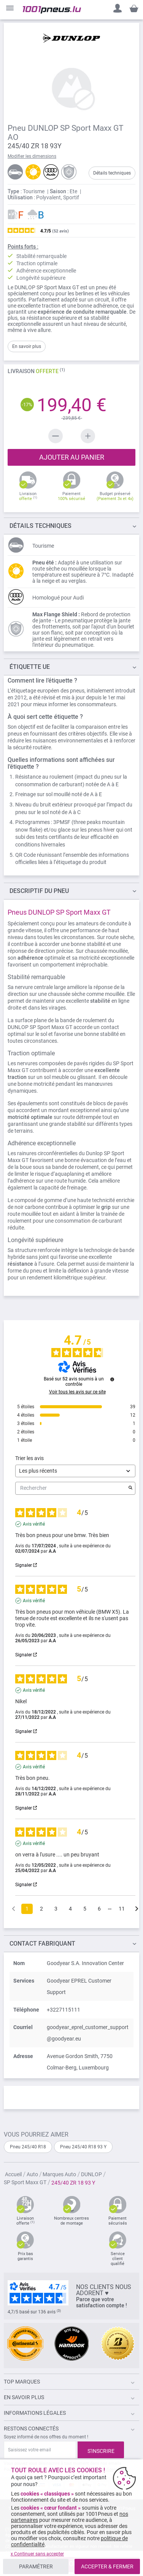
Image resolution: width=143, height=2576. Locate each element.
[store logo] (52, 10)
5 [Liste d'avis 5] (84, 1909)
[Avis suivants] (136, 1909)
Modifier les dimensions (32, 156)
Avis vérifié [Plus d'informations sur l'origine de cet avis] (34, 1524)
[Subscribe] (101, 2449)
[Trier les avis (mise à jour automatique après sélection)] (75, 1471)
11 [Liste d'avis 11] (122, 1909)
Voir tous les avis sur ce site (77, 1392)
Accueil (14, 2174)
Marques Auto (60, 2174)
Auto (33, 2174)
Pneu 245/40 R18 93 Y (83, 2147)
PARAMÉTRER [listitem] (36, 2566)
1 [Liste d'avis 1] (27, 1909)
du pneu (39, 890)
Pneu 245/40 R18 (28, 2147)
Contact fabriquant (42, 1943)
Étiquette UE (30, 666)
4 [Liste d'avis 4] (70, 1909)
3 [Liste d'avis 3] (55, 1909)
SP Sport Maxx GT (26, 2182)
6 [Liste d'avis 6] (99, 1909)
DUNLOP (92, 2174)
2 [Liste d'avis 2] (41, 1909)
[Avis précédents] (13, 1908)
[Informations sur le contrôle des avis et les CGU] (112, 1379)
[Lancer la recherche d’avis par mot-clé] (130, 1488)
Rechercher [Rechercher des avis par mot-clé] (71, 1488)
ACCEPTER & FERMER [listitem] (107, 2566)
